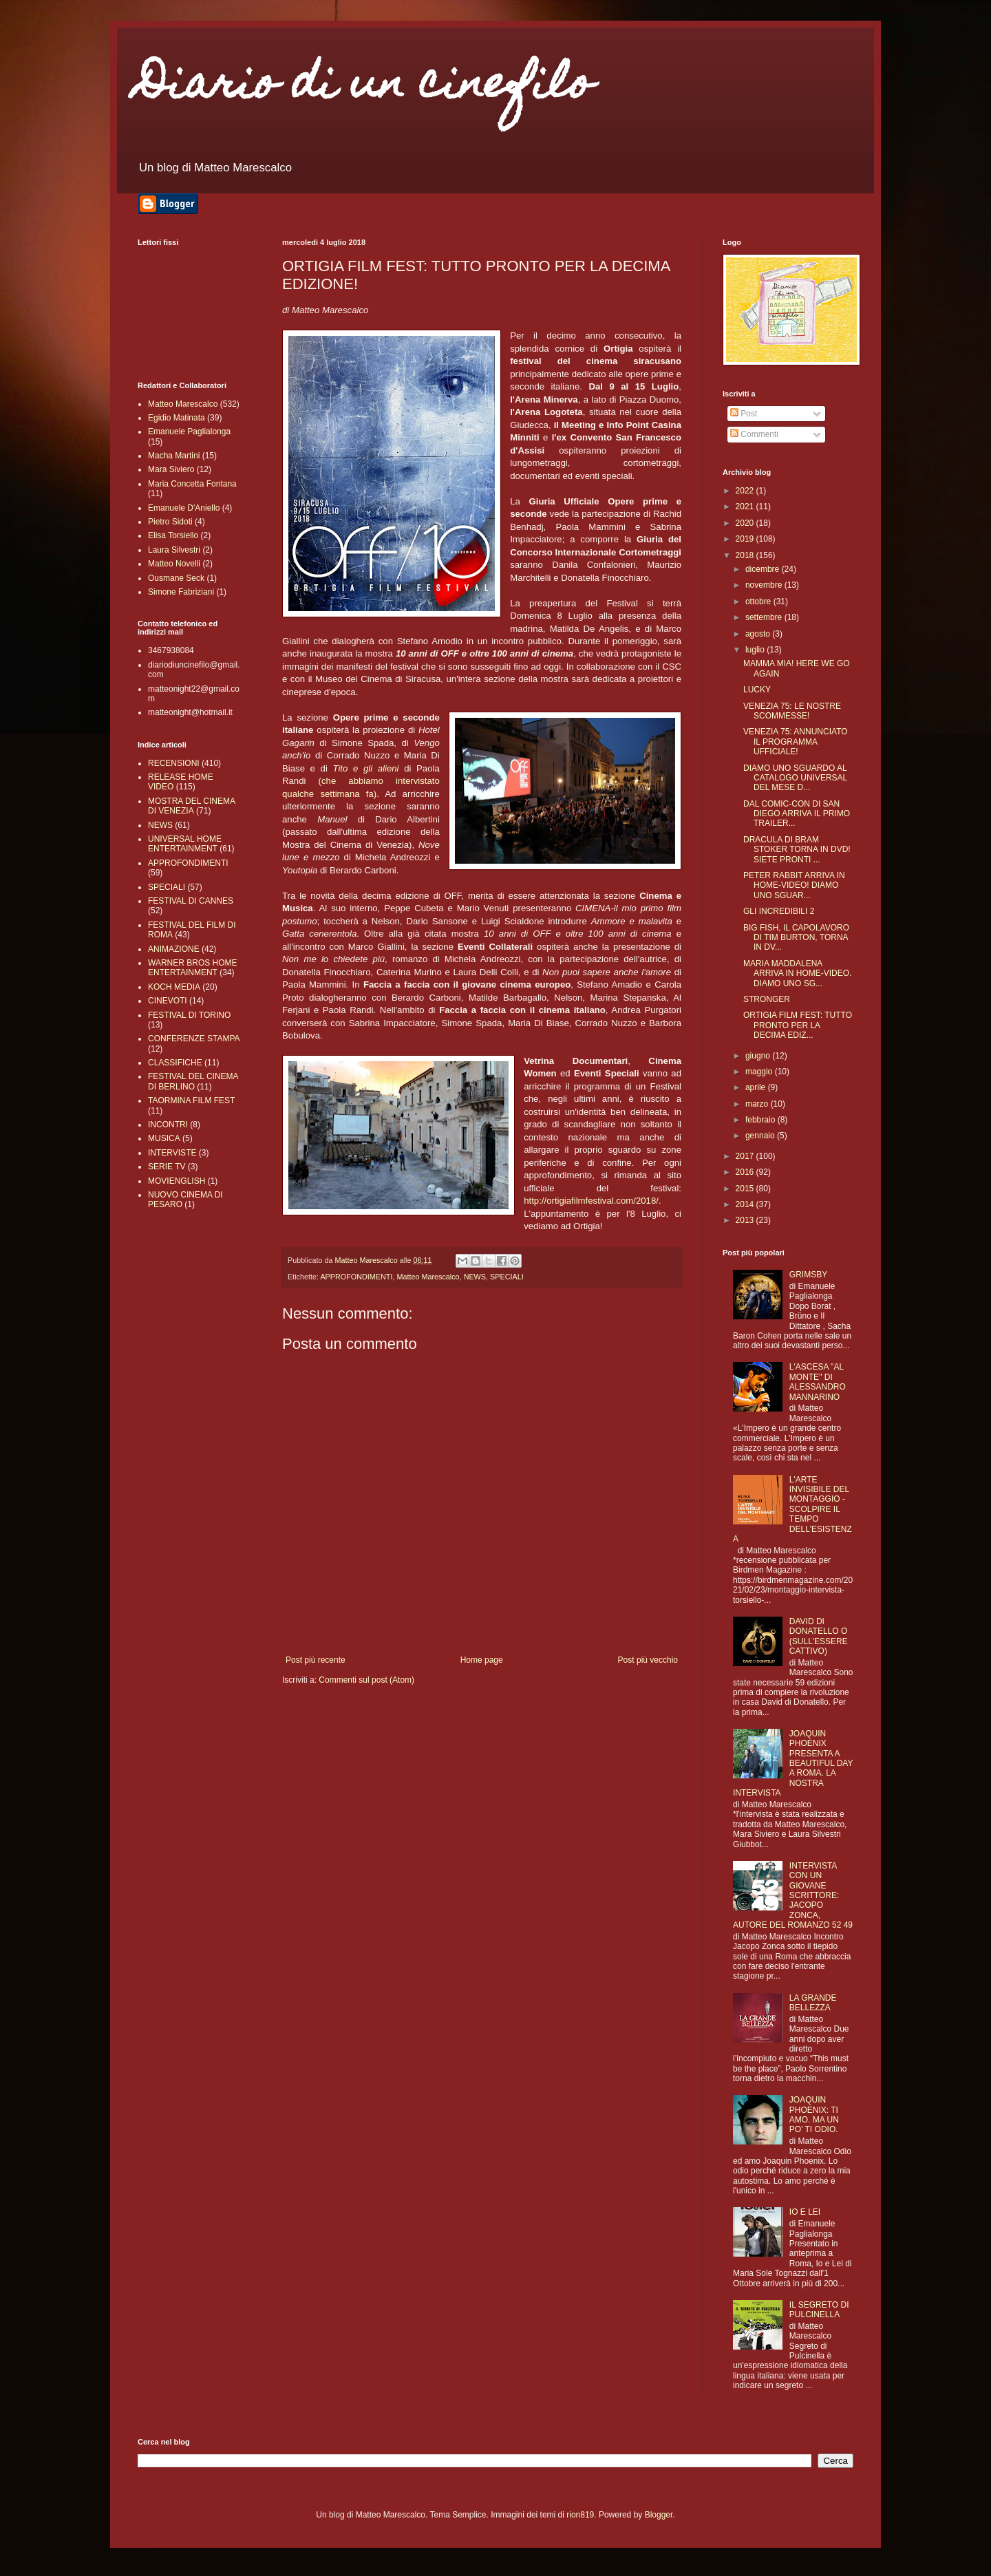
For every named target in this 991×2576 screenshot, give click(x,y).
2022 (746, 491)
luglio (756, 649)
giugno (758, 1056)
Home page (481, 1660)
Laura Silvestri (174, 550)
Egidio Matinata (176, 418)
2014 (746, 1204)
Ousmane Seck (176, 578)
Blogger (659, 2515)
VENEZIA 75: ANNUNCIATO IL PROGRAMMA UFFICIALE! (795, 741)
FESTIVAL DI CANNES (190, 901)
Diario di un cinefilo (365, 87)
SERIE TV (166, 1166)
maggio (760, 1071)
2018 (746, 555)
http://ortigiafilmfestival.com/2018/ (591, 1200)
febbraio (761, 1120)
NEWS (475, 1277)
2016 (746, 1172)
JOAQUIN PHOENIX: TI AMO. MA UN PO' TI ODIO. (814, 2114)
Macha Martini (174, 455)
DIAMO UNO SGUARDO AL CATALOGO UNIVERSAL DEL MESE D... (795, 778)
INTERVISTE (172, 1153)
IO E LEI (804, 2212)
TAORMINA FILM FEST (191, 1100)
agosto (758, 634)
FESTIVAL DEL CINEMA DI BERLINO (193, 1081)
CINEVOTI (167, 1000)
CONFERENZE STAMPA (194, 1038)
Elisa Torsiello (173, 535)
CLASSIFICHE (175, 1062)
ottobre (759, 601)
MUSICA (164, 1138)
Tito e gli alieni (365, 768)
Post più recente (315, 1660)
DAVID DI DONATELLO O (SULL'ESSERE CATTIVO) (818, 1636)
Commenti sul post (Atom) (366, 1680)
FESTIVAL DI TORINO (189, 1015)
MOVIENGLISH (176, 1181)
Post (743, 413)
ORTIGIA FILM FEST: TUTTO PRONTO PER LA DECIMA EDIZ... (797, 1025)
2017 (746, 1156)
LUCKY (757, 689)
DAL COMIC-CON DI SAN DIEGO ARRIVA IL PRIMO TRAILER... (796, 814)
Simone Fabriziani (181, 592)
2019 (746, 539)
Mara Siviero (171, 469)
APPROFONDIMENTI (356, 1277)
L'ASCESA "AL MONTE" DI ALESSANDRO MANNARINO (817, 1381)
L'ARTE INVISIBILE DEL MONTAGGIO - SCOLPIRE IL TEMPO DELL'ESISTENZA (792, 1509)
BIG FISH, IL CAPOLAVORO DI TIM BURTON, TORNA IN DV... (796, 937)
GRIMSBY (808, 1274)
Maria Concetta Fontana (192, 484)
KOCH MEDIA (174, 987)
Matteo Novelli (174, 563)
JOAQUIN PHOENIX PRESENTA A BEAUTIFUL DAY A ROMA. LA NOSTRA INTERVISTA (793, 1763)
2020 (746, 523)
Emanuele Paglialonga (189, 431)
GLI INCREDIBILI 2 (778, 911)
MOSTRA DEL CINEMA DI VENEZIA (191, 806)
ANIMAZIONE (174, 949)
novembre (765, 585)
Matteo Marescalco (427, 1277)
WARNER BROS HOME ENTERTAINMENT (192, 967)
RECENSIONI (174, 763)
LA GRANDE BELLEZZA (813, 2002)
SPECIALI (507, 1277)
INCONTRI (168, 1124)
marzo (758, 1104)
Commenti (754, 434)
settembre (765, 617)
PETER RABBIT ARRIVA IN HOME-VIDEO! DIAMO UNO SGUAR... (794, 885)
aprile (756, 1087)
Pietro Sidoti (170, 521)
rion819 (580, 2515)
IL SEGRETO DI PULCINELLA (819, 2309)
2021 (746, 506)
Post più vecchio (648, 1660)
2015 (746, 1188)
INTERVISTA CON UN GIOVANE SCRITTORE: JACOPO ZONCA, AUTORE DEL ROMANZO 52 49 (793, 1895)
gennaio (761, 1135)
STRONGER (766, 999)
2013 (746, 1220)
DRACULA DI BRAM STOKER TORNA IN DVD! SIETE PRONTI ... (797, 849)
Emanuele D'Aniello (184, 508)
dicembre (763, 569)
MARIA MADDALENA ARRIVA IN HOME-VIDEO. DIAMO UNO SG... (797, 973)
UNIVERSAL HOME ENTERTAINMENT (185, 843)
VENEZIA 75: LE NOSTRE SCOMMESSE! (792, 711)
